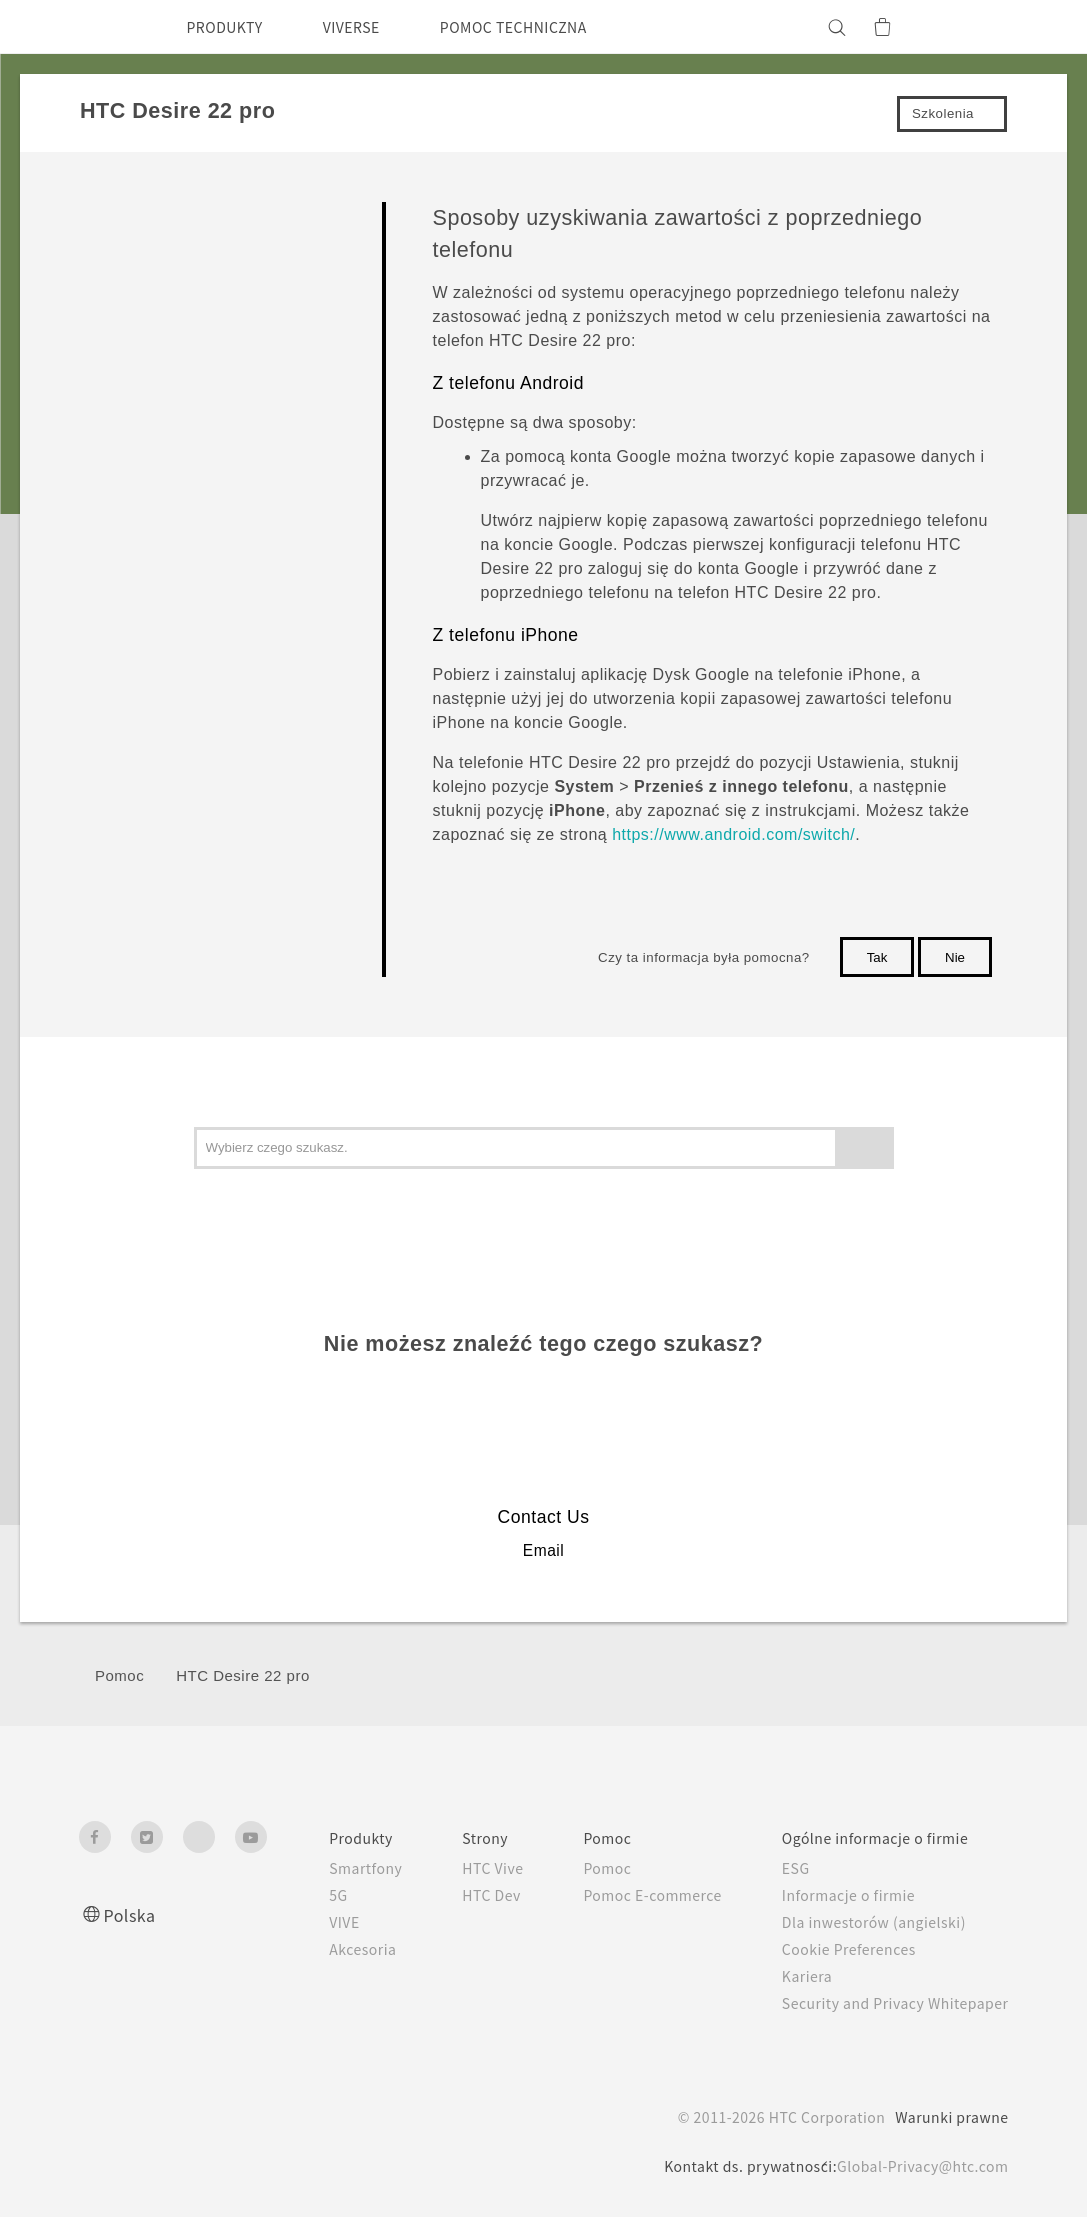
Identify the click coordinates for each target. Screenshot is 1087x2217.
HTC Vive (453, 1868)
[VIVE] (982, 27)
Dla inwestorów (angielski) (861, 1922)
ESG (780, 1868)
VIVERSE (369, 27)
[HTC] (103, 27)
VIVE (299, 1922)
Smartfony (320, 1868)
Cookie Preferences (837, 1949)
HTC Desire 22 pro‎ (243, 1675)
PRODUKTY (231, 27)
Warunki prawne (949, 2117)
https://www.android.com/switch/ (733, 834)
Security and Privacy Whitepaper (886, 2003)
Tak (877, 957)
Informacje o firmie (835, 1895)
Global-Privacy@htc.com (917, 2166)
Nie (955, 957)
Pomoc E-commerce (625, 1895)
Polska (132, 1914)
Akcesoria (317, 1949)
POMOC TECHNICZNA (548, 27)
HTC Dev (452, 1895)
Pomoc (119, 1675)
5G (290, 1895)
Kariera (789, 1976)
